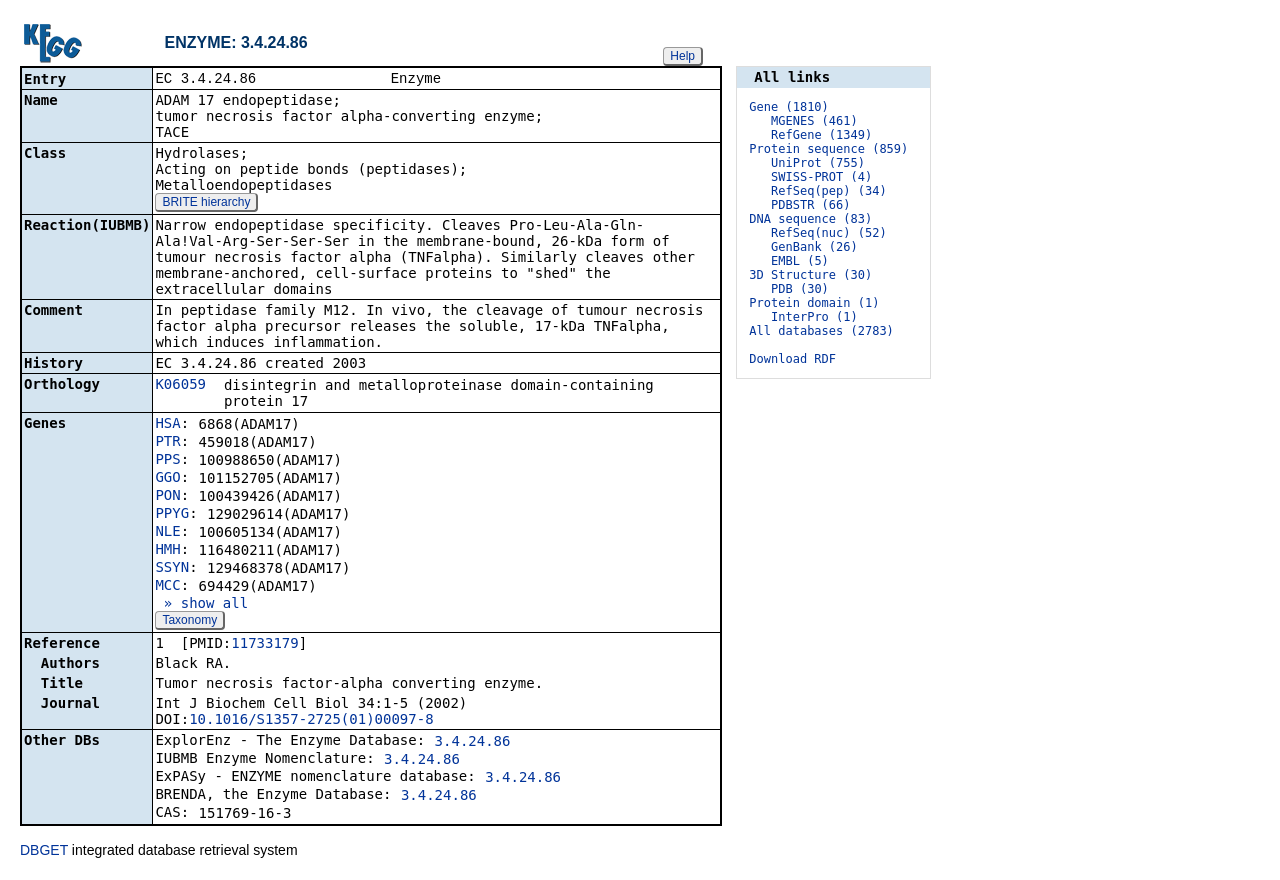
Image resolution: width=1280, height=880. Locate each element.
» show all (201, 605)
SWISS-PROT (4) (821, 177)
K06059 (180, 386)
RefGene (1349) (821, 135)
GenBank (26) (814, 247)
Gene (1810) (788, 107)
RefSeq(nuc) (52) (829, 233)
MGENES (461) (814, 121)
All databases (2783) (821, 331)
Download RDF (792, 359)
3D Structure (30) (810, 275)
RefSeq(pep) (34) (829, 191)
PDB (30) (800, 289)
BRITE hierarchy (206, 204)
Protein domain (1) (814, 303)
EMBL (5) (800, 261)
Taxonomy (189, 622)
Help (682, 56)
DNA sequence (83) (810, 219)
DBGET (44, 852)
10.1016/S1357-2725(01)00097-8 (311, 721)
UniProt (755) (818, 163)
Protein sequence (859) (828, 149)
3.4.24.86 (473, 743)
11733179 (264, 645)
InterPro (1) (814, 317)
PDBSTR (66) (810, 205)
